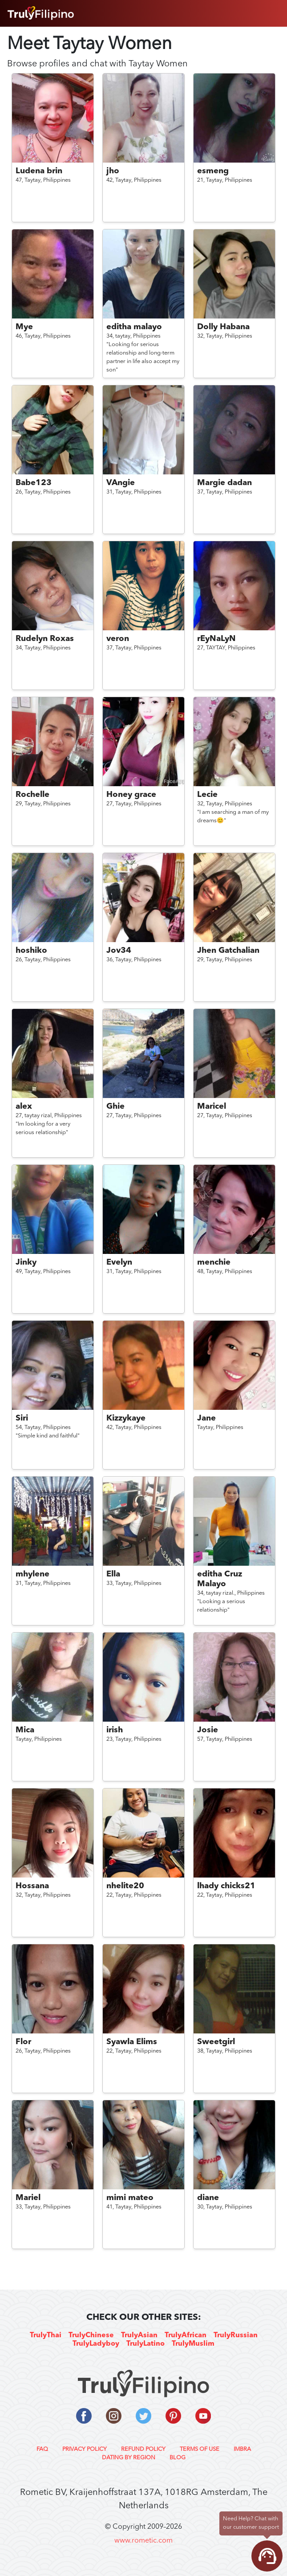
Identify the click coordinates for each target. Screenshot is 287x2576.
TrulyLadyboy (96, 2343)
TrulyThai (45, 2335)
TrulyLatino (145, 2343)
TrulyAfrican (185, 2335)
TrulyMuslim (193, 2343)
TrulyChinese (91, 2335)
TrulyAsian (139, 2335)
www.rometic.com (143, 2540)
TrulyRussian (236, 2335)
